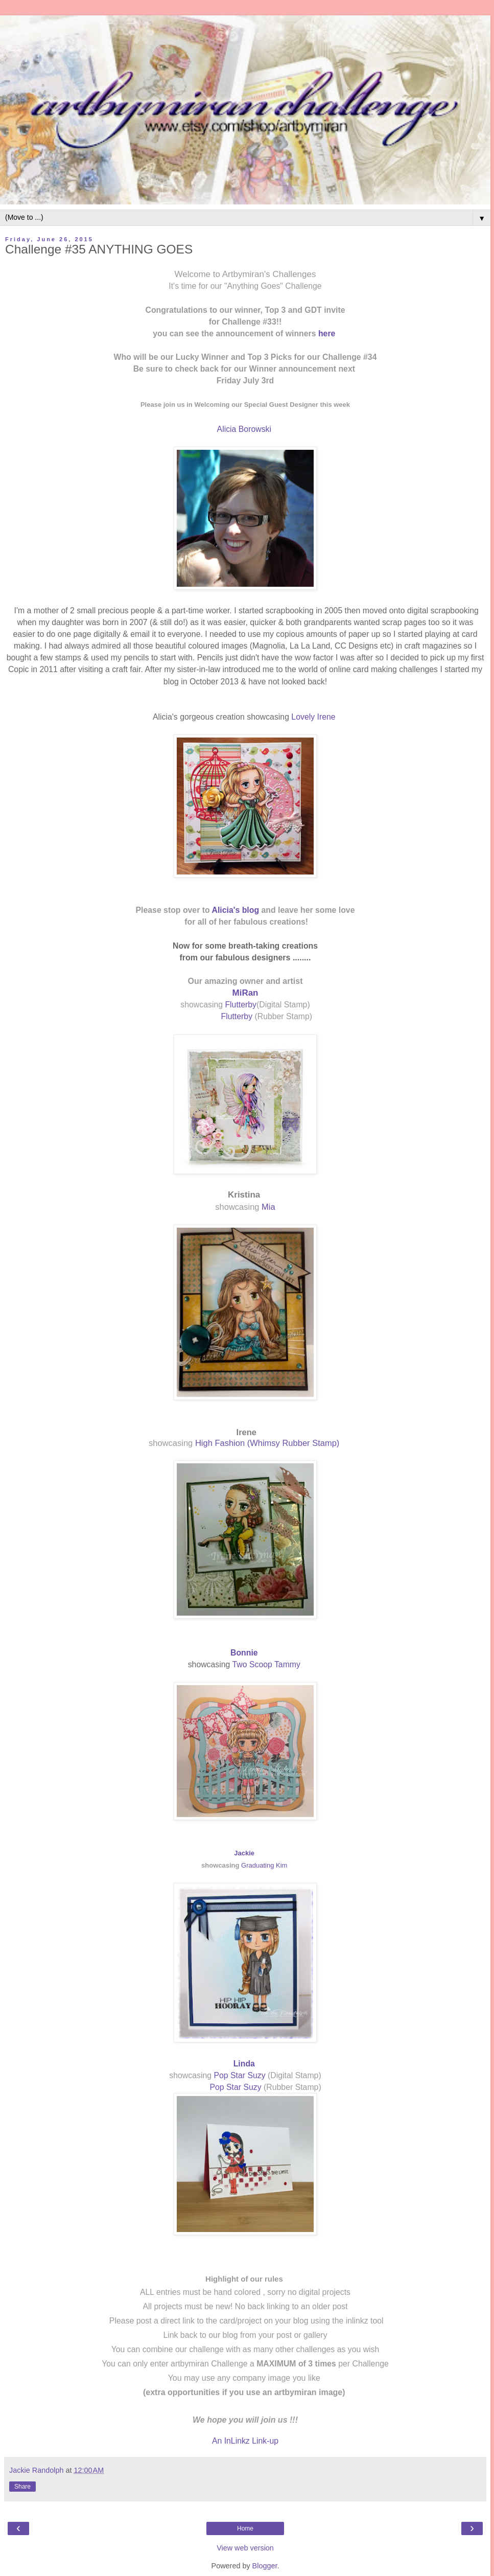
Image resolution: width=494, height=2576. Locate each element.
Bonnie (245, 1652)
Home (245, 2528)
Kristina (244, 1195)
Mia (268, 1206)
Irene (246, 1432)
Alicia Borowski (245, 429)
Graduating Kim (265, 1865)
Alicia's (226, 910)
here (328, 333)
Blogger (264, 2566)
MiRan (245, 993)
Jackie (244, 1853)
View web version (245, 2548)
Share (22, 2486)
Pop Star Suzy (239, 2075)
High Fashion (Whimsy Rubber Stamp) (268, 1442)
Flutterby (239, 1004)
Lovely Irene (314, 716)
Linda (245, 2063)
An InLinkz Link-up (245, 2440)
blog (250, 910)
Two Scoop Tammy (267, 1664)
